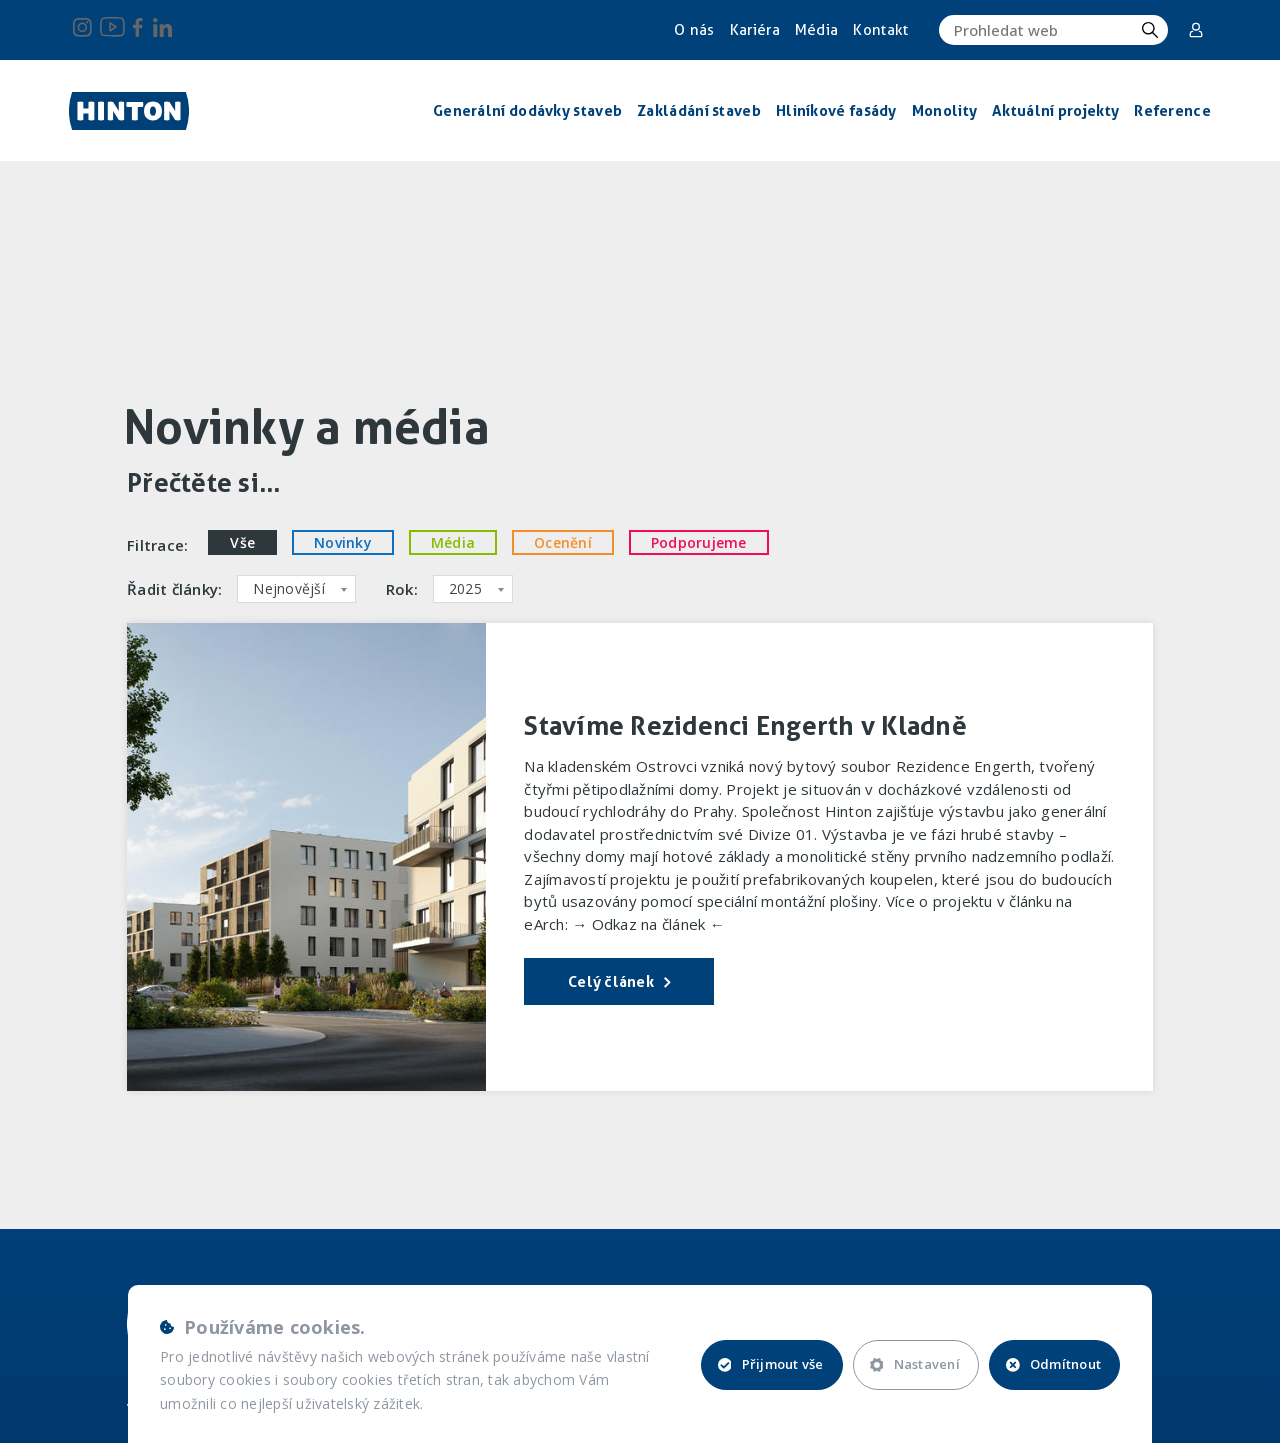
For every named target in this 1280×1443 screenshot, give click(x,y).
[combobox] (296, 589)
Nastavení (915, 1364)
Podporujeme (699, 542)
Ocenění (563, 542)
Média (817, 30)
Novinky (343, 542)
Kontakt (880, 30)
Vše (242, 542)
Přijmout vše (771, 1364)
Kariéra (755, 30)
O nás (694, 30)
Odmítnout (1053, 1364)
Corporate (1196, 30)
